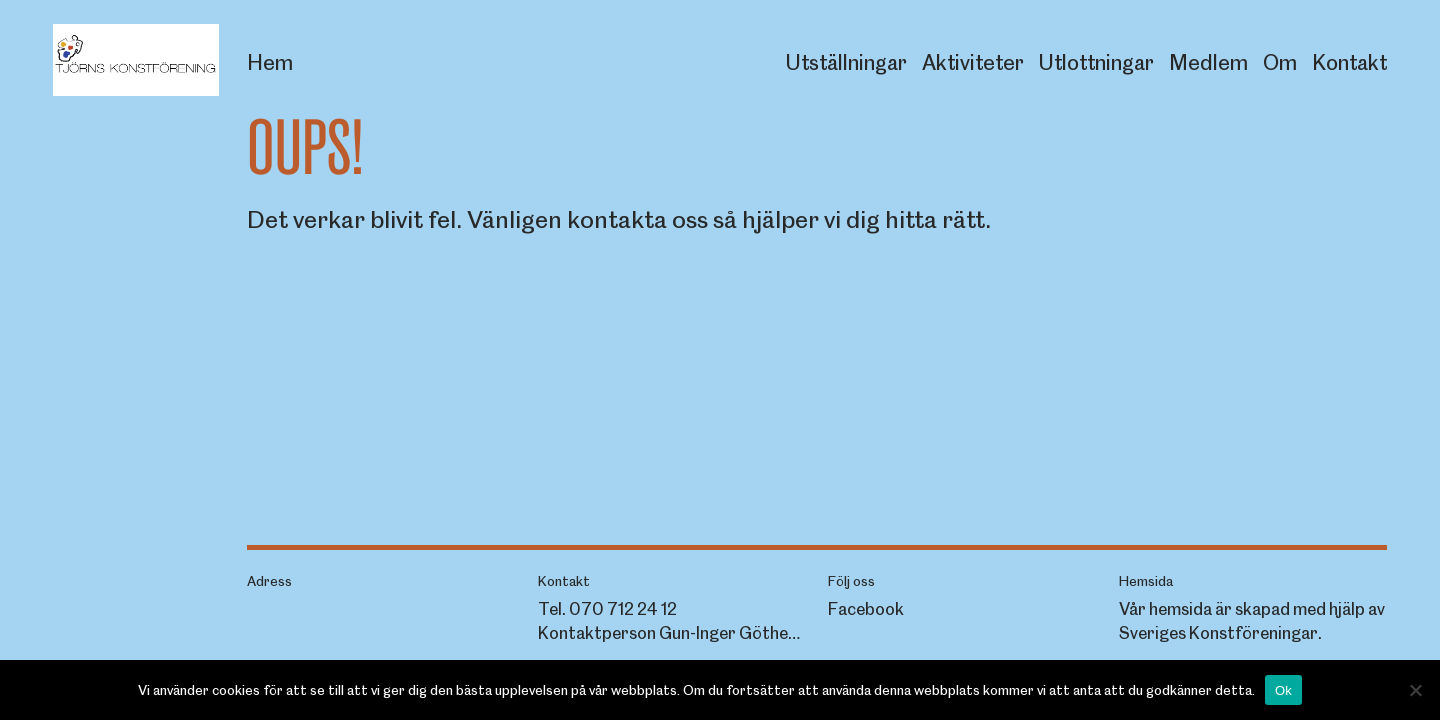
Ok (1283, 690)
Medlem (1208, 62)
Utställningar (846, 62)
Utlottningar (1096, 62)
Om (1280, 62)
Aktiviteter (973, 62)
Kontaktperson (597, 633)
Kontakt (1349, 62)
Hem (270, 62)
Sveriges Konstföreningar (1218, 633)
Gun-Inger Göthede (733, 633)
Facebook (866, 609)
